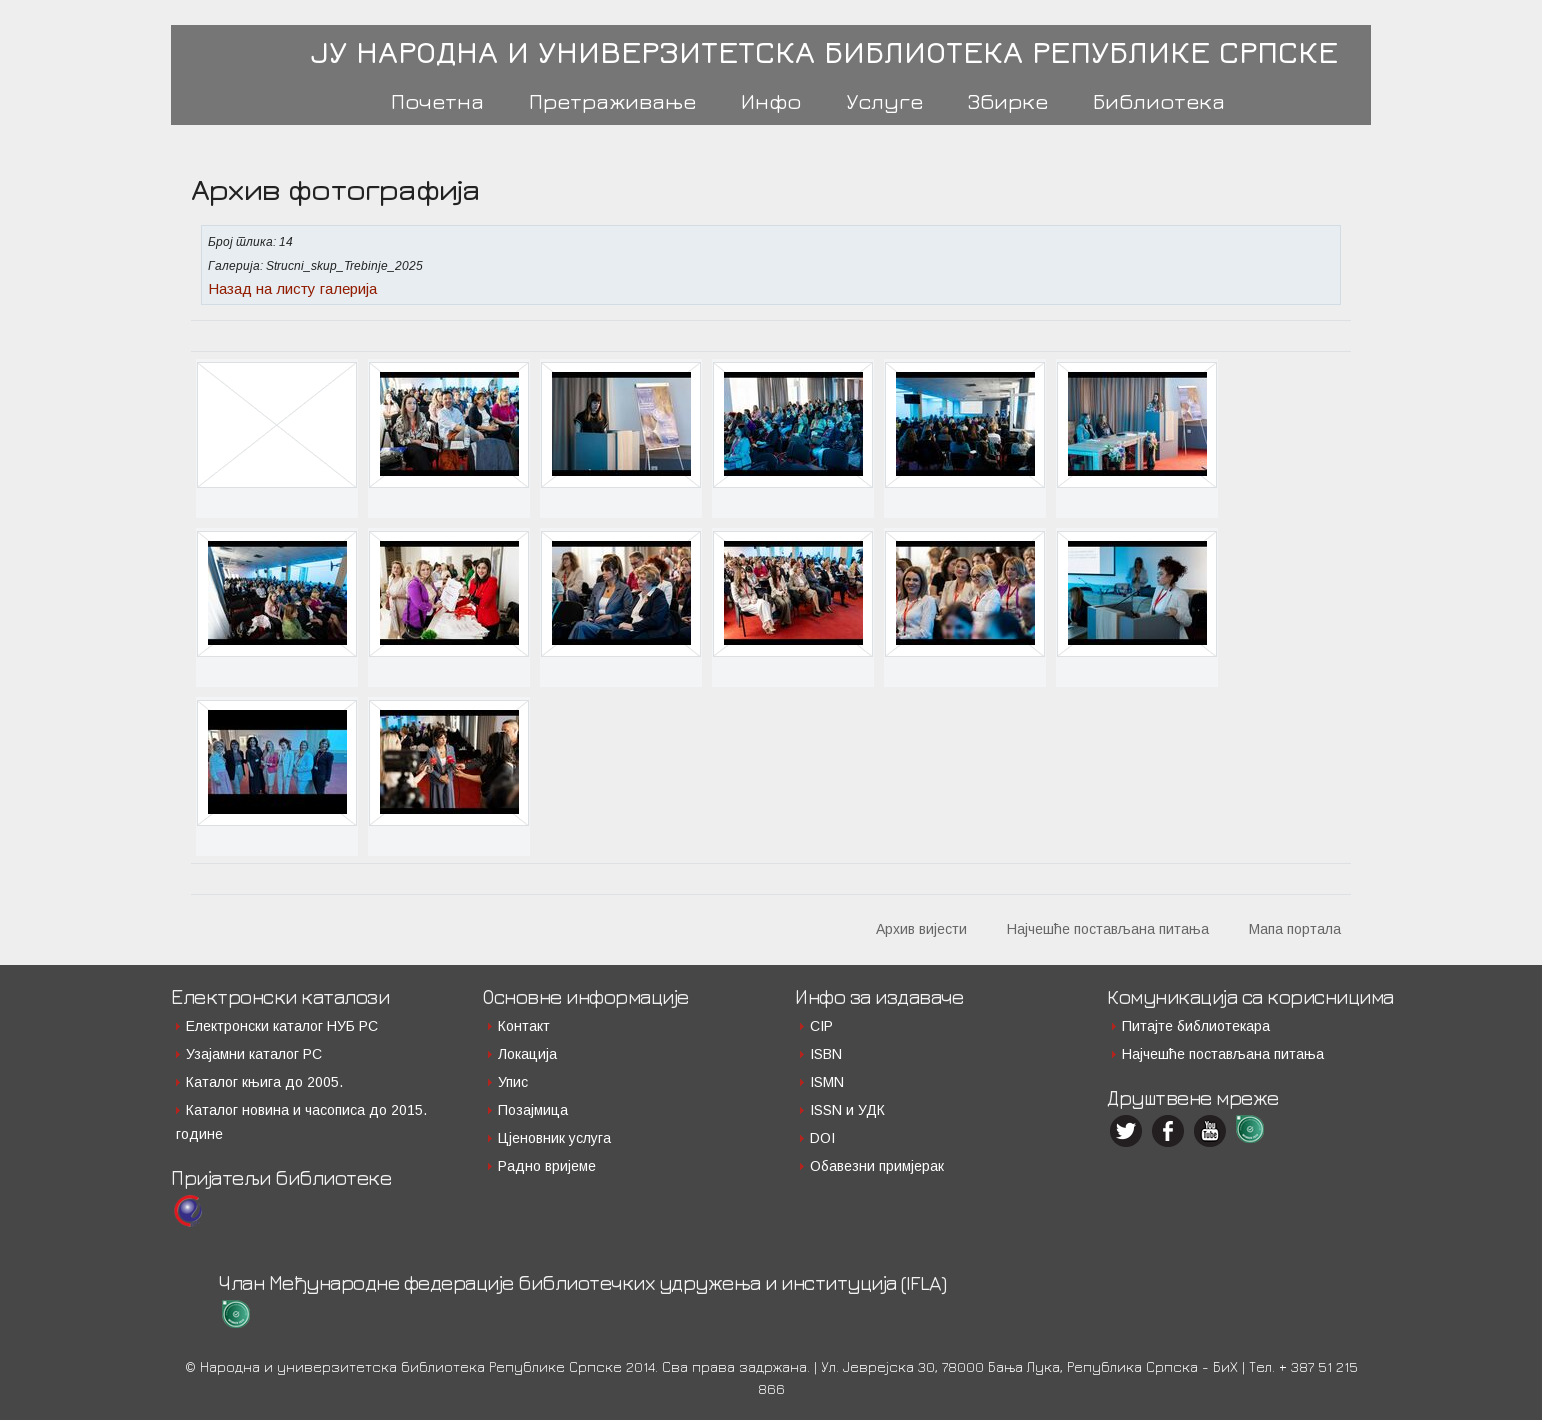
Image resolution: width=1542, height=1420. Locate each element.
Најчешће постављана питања (1108, 929)
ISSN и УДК (847, 1110)
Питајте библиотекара (1196, 1026)
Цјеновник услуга (554, 1138)
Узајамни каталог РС (254, 1054)
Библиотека (1159, 101)
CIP (821, 1026)
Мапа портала (1295, 929)
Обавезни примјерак (877, 1166)
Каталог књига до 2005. (264, 1082)
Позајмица (533, 1110)
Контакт (524, 1026)
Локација (527, 1054)
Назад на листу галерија (292, 288)
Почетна (437, 101)
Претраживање (612, 101)
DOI (822, 1138)
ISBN (826, 1054)
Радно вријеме (547, 1166)
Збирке (1008, 101)
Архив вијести (921, 929)
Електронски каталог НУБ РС (282, 1026)
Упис (513, 1082)
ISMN (827, 1082)
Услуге (884, 101)
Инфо (771, 101)
